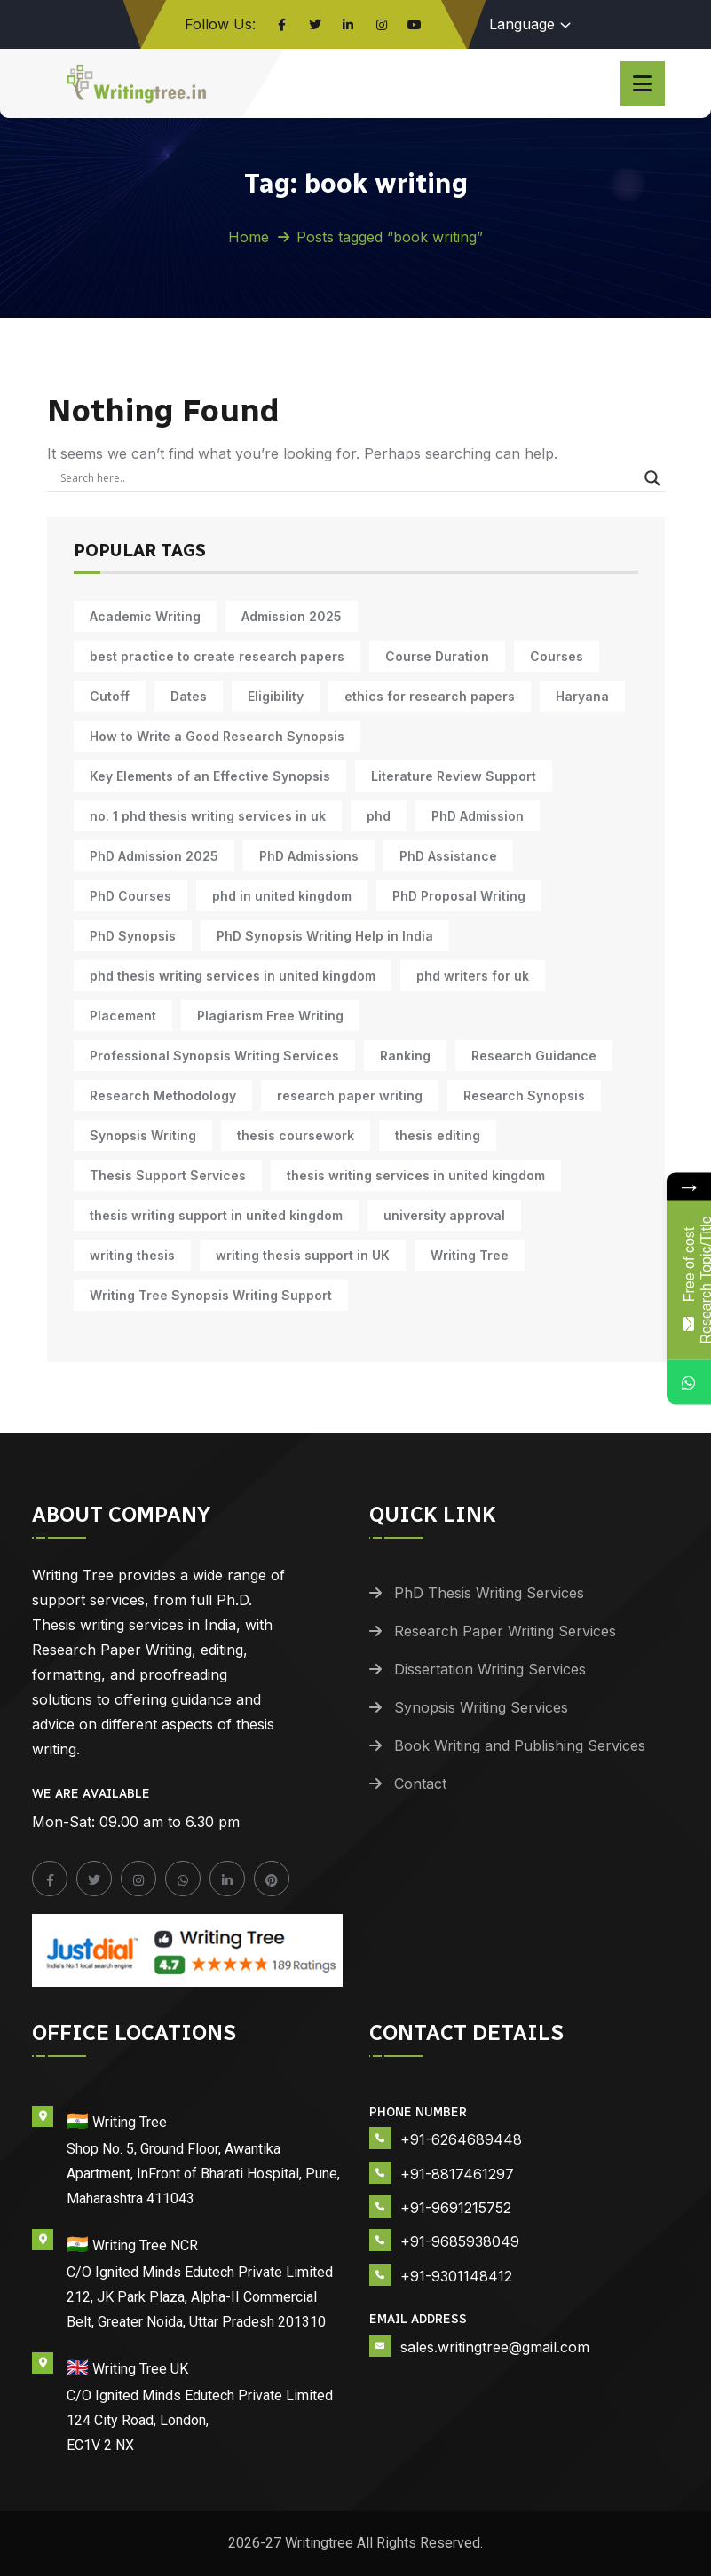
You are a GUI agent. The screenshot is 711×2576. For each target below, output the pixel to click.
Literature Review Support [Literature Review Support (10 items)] (453, 776)
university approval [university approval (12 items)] (444, 1215)
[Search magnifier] (652, 478)
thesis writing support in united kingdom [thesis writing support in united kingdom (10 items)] (216, 1215)
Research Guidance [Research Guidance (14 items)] (533, 1055)
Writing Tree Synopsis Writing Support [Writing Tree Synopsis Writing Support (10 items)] (211, 1295)
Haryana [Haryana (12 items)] (582, 696)
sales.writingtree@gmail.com (494, 2347)
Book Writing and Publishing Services (519, 1745)
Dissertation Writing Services (490, 1669)
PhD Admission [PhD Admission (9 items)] (477, 815)
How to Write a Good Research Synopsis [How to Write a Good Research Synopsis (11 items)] (217, 736)
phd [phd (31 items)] (379, 815)
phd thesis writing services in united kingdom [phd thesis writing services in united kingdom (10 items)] (232, 975)
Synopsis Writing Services (481, 1707)
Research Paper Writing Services (505, 1631)
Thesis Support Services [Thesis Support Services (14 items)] (168, 1175)
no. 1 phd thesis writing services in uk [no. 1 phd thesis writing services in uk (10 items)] (208, 815)
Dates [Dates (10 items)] (188, 696)
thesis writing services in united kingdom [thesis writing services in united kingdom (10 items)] (416, 1175)
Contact (420, 1783)
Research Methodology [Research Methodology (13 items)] (163, 1095)
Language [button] (522, 24)
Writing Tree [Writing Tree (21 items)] (470, 1255)
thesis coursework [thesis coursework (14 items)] (295, 1135)
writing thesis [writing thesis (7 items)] (132, 1255)
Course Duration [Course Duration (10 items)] (437, 656)
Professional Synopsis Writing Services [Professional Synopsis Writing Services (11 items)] (214, 1055)
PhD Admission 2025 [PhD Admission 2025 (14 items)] (154, 855)
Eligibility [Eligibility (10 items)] (276, 696)
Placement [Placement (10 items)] (123, 1015)
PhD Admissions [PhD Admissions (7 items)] (309, 855)
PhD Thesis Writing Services (489, 1593)
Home (248, 237)
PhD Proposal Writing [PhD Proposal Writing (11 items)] (458, 895)
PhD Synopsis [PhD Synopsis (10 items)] (133, 935)
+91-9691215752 (455, 2208)
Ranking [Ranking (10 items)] (405, 1055)
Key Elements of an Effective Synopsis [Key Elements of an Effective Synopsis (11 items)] (210, 776)
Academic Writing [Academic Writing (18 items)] (145, 616)
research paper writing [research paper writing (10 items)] (350, 1095)
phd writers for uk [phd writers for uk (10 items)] (472, 975)
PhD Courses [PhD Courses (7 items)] (130, 895)
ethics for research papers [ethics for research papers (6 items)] (429, 696)
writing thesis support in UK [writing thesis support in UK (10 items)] (303, 1255)
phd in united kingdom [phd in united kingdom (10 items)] (282, 895)
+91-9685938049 (459, 2241)
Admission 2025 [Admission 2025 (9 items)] (291, 616)
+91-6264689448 (461, 2139)
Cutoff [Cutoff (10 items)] (110, 696)
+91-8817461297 (457, 2174)
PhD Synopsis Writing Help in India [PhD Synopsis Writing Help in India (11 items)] (325, 935)
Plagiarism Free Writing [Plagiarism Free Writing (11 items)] (270, 1015)
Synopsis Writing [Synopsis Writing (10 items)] (143, 1135)
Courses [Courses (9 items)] (556, 656)
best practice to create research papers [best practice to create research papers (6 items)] (217, 656)
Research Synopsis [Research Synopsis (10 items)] (524, 1095)
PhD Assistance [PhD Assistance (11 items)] (448, 855)
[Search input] (348, 478)
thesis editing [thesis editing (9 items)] (437, 1135)
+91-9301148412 (456, 2276)
